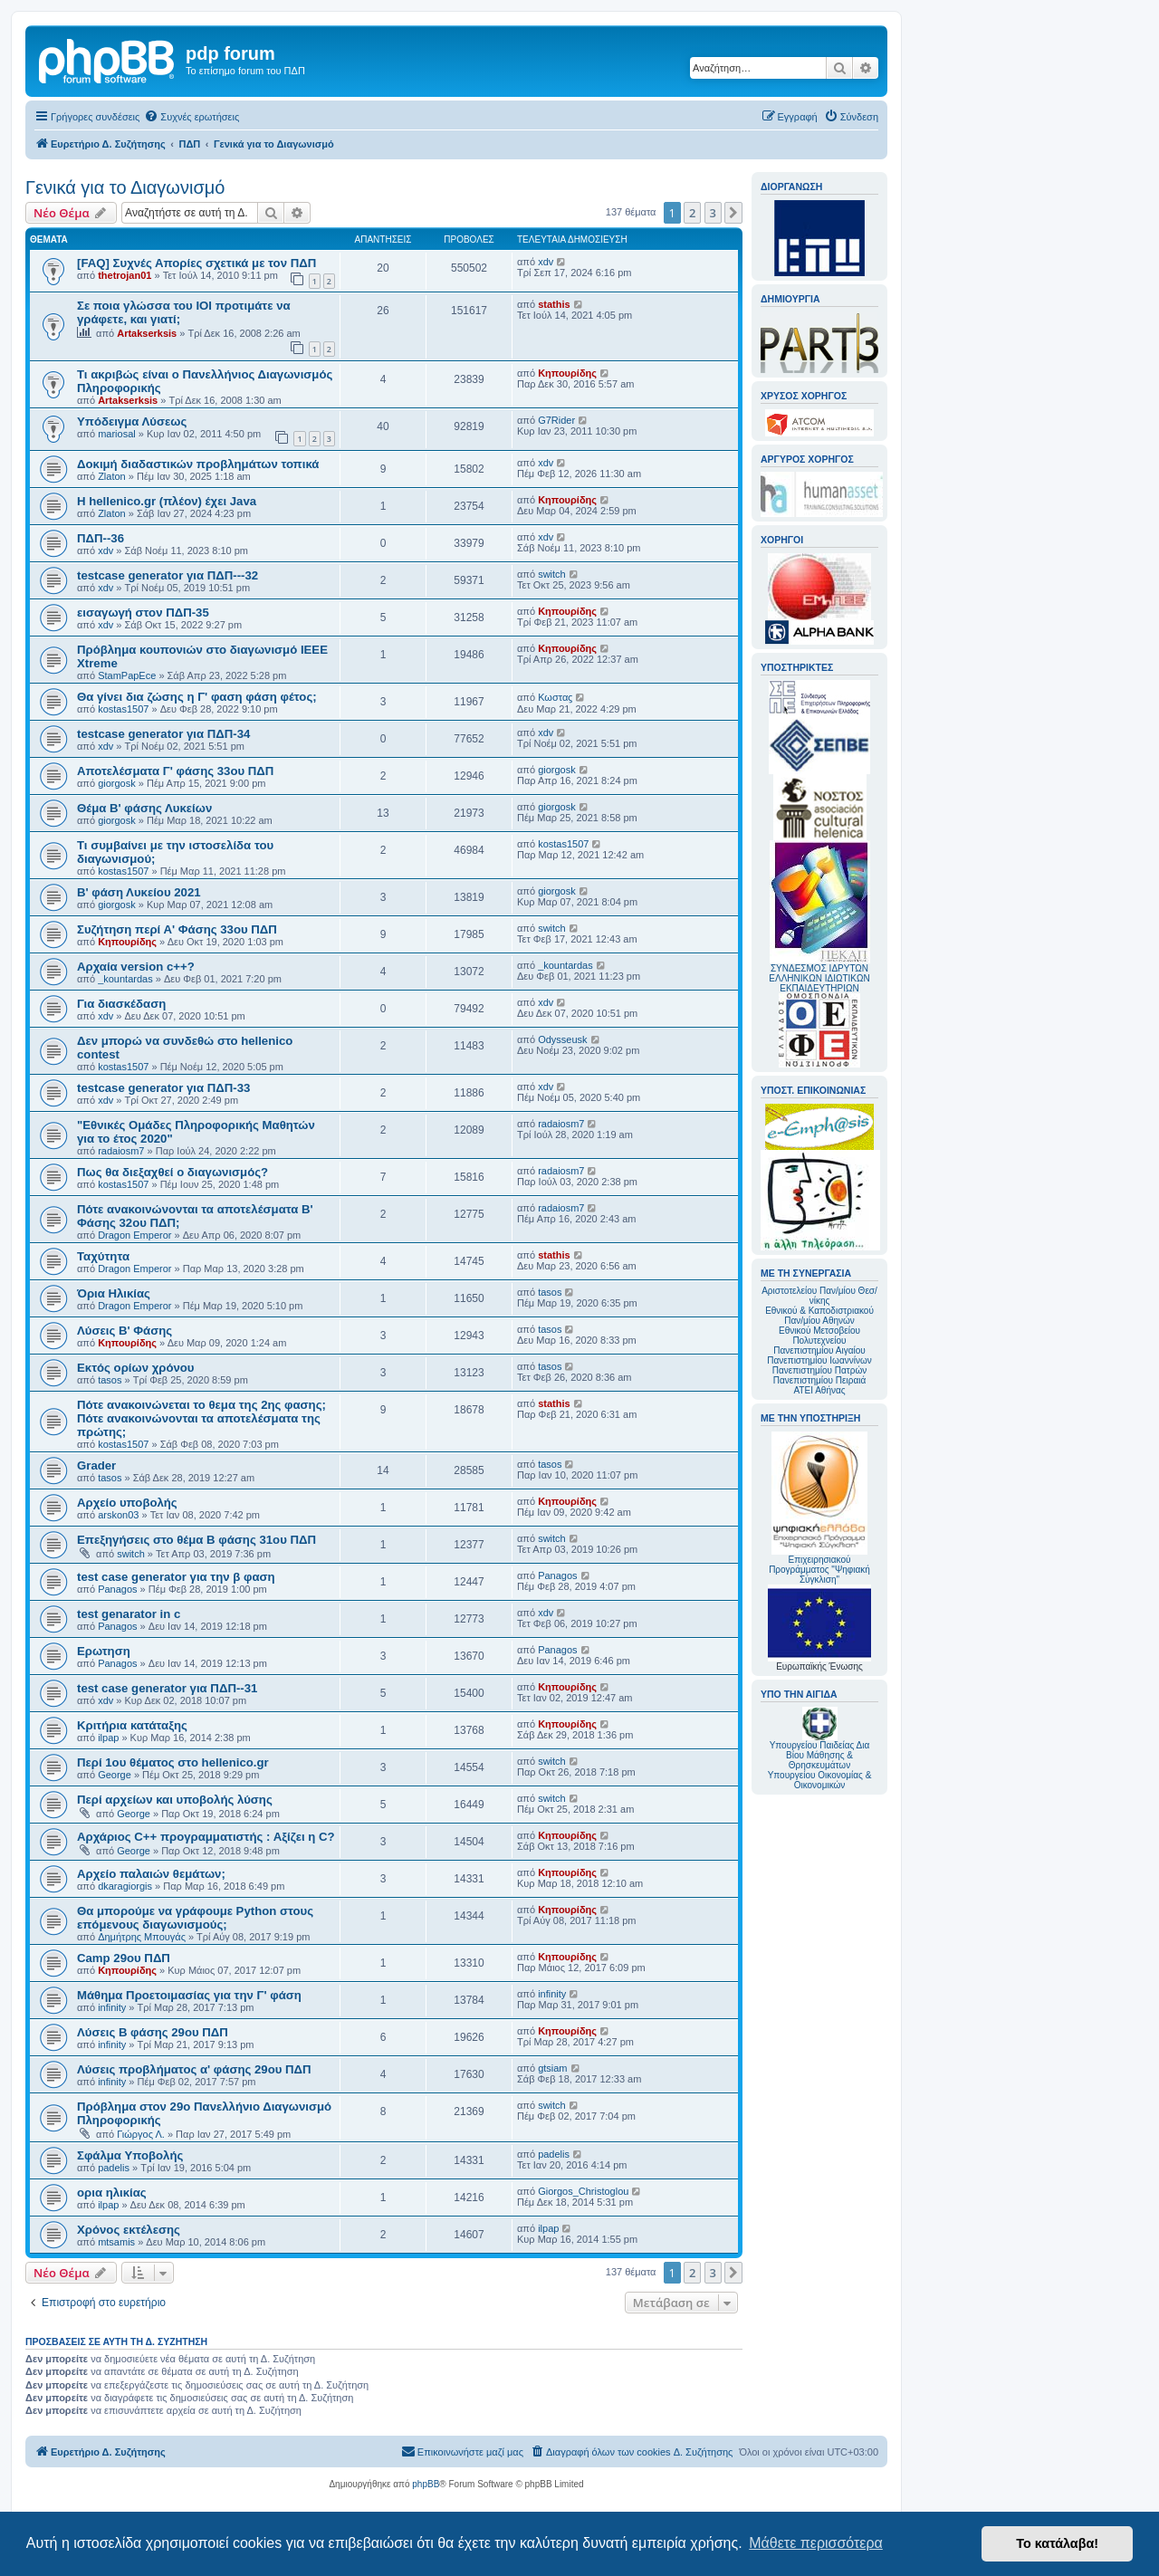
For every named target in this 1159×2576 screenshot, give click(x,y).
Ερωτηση (103, 1651)
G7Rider (556, 420)
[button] (733, 213)
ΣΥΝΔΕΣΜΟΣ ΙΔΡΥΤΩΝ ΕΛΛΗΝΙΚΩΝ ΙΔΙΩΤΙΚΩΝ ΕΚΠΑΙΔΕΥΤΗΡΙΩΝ (819, 978)
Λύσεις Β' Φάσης (124, 1330)
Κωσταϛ (555, 697)
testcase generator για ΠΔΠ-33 (163, 1088)
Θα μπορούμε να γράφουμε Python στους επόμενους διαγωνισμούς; (195, 1917)
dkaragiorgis (125, 1886)
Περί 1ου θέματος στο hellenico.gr (173, 1762)
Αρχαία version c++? (136, 966)
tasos (549, 1292)
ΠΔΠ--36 (100, 538)
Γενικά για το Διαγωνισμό (125, 187)
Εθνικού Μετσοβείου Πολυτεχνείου (819, 1335)
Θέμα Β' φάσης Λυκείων (144, 808)
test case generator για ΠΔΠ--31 (167, 1688)
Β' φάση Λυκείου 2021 (139, 892)
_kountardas (125, 978)
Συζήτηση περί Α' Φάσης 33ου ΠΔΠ (177, 929)
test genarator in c (128, 1614)
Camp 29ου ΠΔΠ (123, 1958)
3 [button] (713, 213)
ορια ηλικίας (112, 2192)
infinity (112, 2007)
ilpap (108, 1737)
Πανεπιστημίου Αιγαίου (819, 1350)
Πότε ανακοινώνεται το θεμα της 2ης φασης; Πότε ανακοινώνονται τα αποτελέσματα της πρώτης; (201, 1418)
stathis (554, 304)
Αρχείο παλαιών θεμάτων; (151, 1874)
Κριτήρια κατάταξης (132, 1725)
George (114, 1774)
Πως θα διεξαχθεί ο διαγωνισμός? (172, 1172)
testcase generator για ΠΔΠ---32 (167, 575)
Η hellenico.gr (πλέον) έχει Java (166, 501)
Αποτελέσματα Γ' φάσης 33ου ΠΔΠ (175, 771)
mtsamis (116, 2241)
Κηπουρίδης (567, 373)
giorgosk (117, 783)
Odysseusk (562, 1039)
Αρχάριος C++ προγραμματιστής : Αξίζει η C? (206, 1836)
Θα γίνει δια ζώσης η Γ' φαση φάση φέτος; (197, 697)
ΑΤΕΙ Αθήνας (819, 1390)
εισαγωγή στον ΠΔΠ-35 (143, 612)
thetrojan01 (124, 275)
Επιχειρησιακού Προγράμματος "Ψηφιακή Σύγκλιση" (819, 1508)
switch (552, 574)
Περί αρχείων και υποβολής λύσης (175, 1799)
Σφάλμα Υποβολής (130, 2155)
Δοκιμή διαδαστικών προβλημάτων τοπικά (198, 464)
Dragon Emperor (134, 1235)
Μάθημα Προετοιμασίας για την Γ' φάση (189, 1995)
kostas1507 (123, 709)
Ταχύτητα (103, 1256)
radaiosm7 (121, 1150)
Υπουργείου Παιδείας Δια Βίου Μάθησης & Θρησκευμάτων (820, 1755)
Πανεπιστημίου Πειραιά (819, 1380)
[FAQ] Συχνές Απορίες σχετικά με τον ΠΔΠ (196, 263)
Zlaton (112, 476)
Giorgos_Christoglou (583, 2191)
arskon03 (118, 1514)
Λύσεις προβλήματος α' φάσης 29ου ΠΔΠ (194, 2069)
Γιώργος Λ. (141, 2134)
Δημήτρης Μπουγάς (142, 1936)
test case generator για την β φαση (176, 1577)
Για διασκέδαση (121, 1003)
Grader (96, 1465)
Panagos (117, 1589)
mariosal (117, 433)
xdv (545, 261)
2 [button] (692, 213)
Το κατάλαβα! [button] (1057, 2543)
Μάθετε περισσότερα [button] (816, 2543)
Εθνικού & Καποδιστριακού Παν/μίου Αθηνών (819, 1316)
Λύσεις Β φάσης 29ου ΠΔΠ (152, 2032)
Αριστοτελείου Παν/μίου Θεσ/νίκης (819, 1296)
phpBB (425, 2484)
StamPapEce (127, 675)
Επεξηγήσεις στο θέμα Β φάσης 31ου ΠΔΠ (196, 1540)
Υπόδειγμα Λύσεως (132, 421)
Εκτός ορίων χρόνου (136, 1367)
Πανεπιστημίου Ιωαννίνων (819, 1360)
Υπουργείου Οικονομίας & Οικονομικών (820, 1780)
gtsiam (552, 2068)
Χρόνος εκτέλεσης (128, 2229)
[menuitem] (191, 117)
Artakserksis (147, 333)
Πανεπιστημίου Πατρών (819, 1370)
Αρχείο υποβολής (127, 1502)
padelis (113, 2167)
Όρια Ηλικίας (113, 1293)
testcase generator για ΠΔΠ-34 (163, 734)
